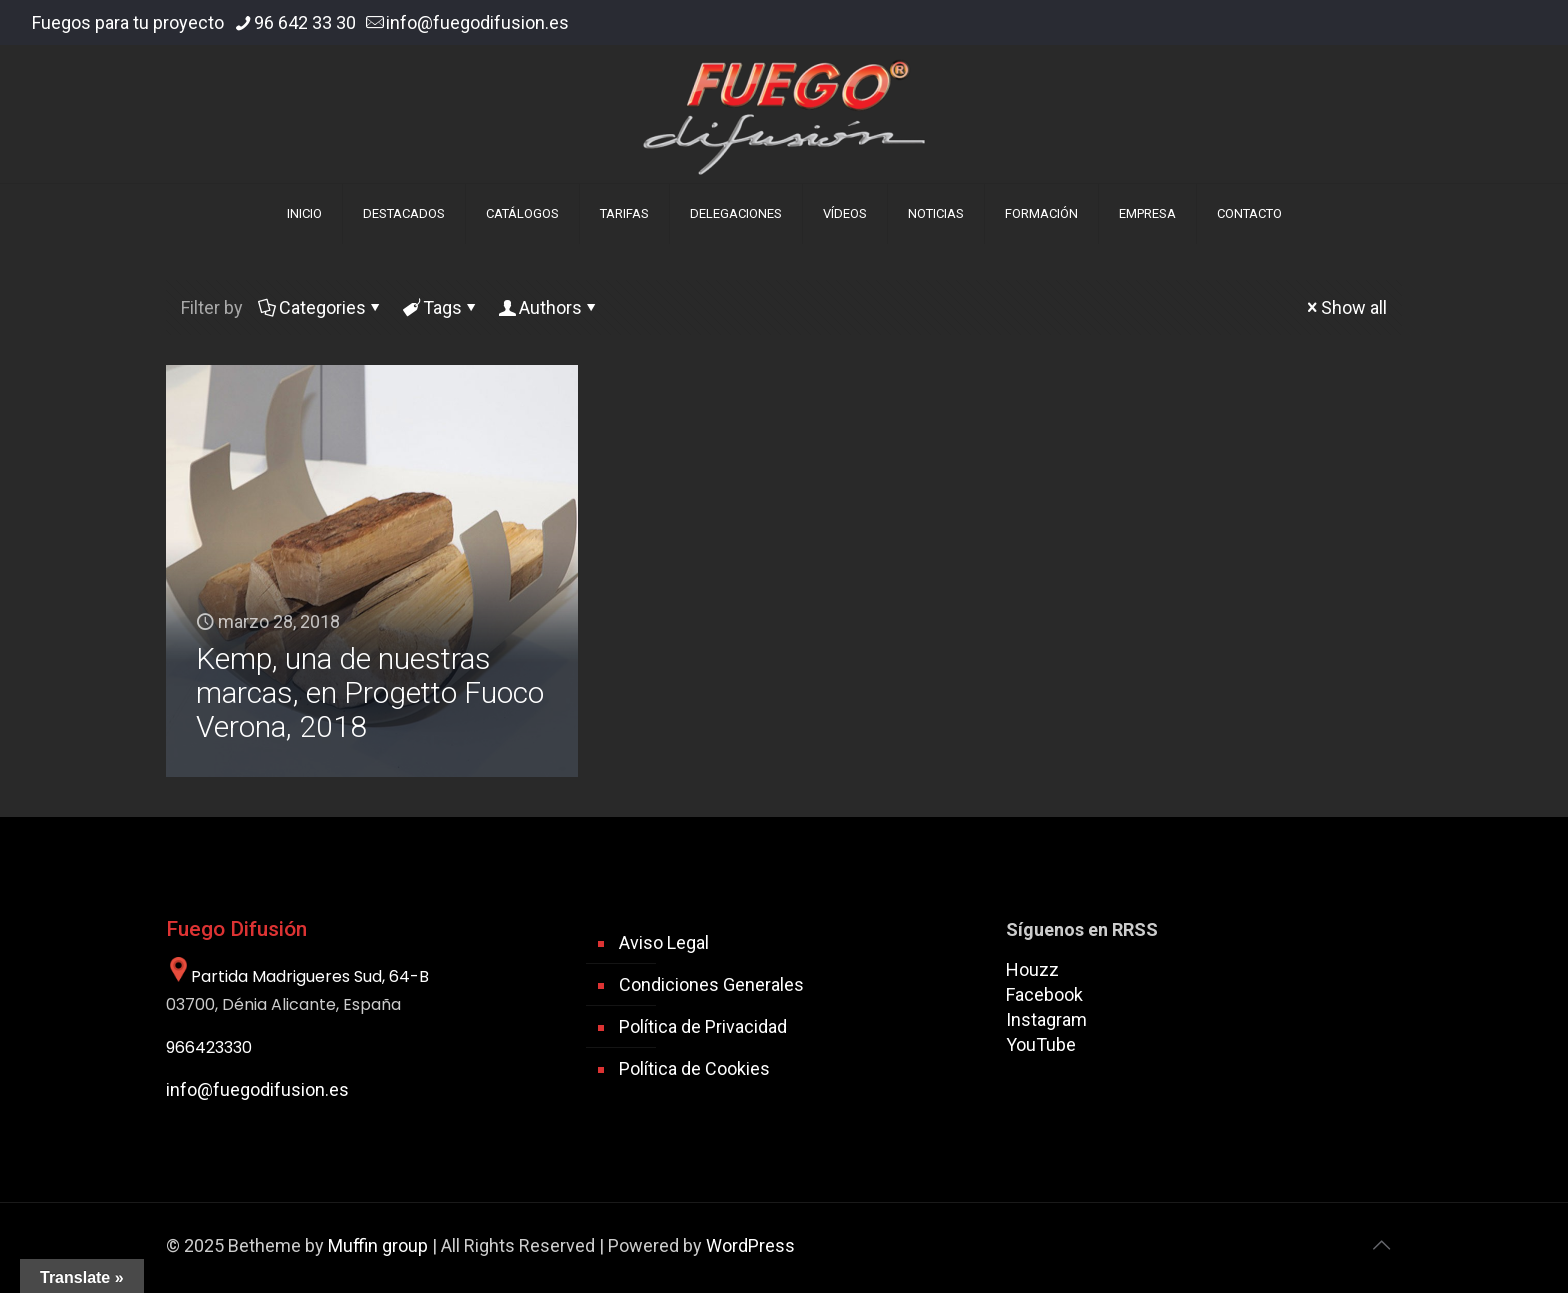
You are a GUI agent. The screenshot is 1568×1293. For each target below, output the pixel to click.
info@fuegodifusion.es (257, 1089)
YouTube (1041, 1044)
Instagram (1046, 1019)
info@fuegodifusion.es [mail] (477, 22)
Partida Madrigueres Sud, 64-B (297, 976)
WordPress (750, 1245)
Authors (549, 307)
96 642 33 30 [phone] (305, 22)
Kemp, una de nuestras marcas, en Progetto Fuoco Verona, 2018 (370, 692)
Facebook (1044, 994)
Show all (1345, 307)
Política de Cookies (694, 1068)
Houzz (1032, 969)
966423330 (209, 1047)
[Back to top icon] (1381, 1245)
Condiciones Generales (711, 984)
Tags (441, 307)
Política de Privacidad (703, 1026)
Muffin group (378, 1245)
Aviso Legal (664, 942)
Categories (321, 307)
